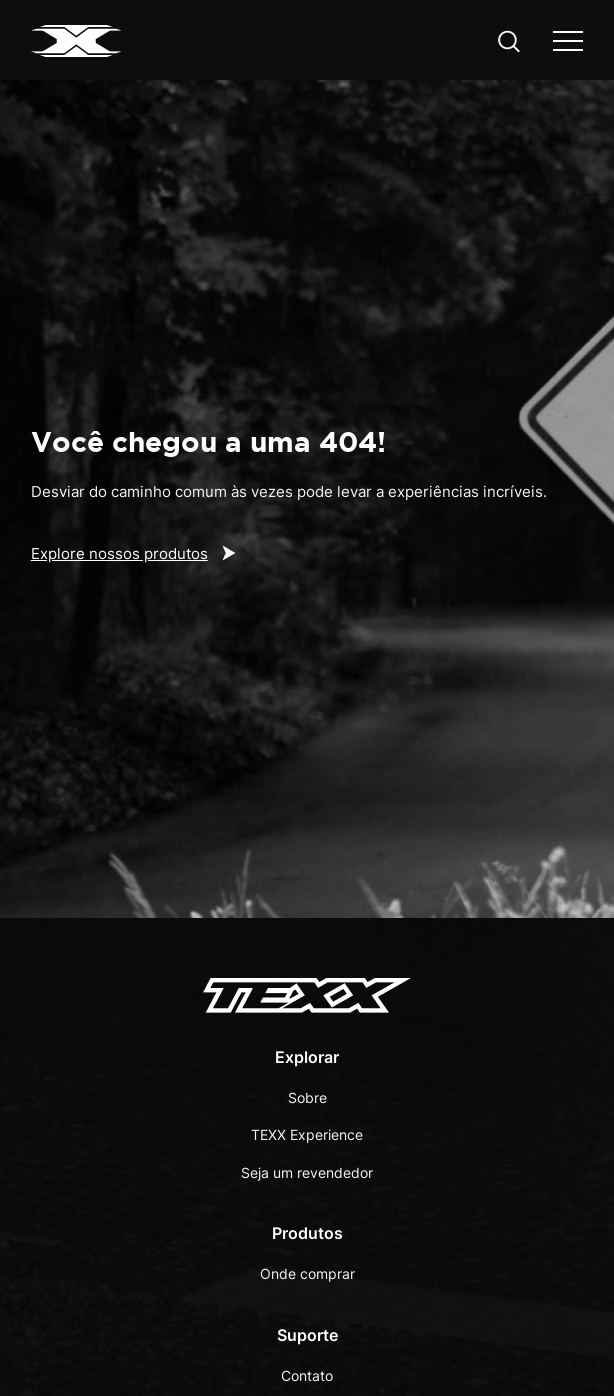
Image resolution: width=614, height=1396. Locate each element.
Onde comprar (307, 1273)
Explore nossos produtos (119, 553)
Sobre (307, 1097)
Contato (307, 1375)
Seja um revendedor (307, 1172)
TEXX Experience (307, 1134)
